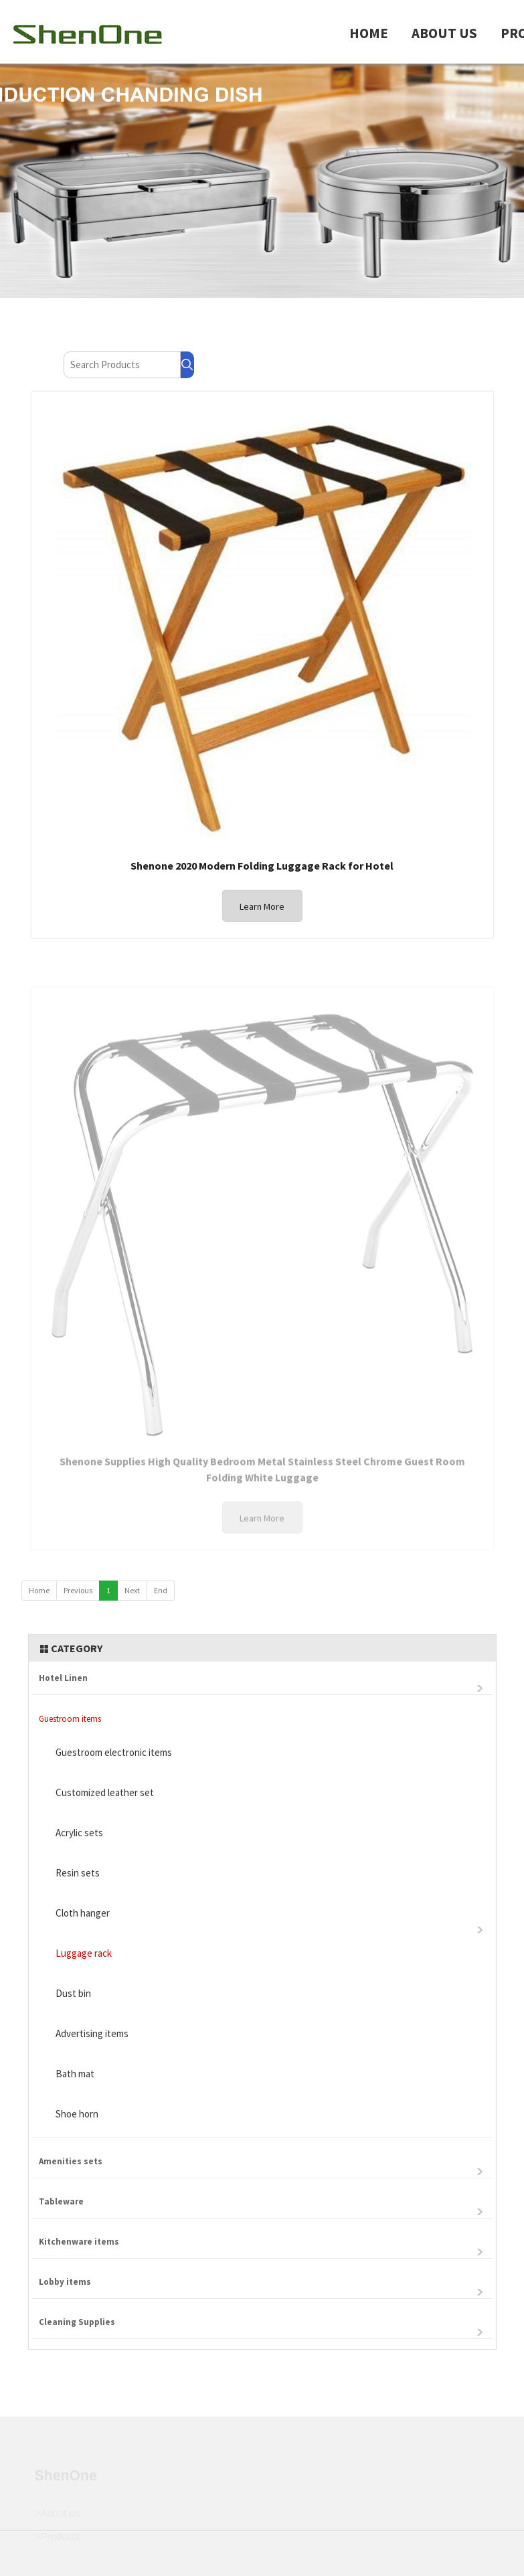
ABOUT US (444, 33)
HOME (368, 33)
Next (132, 1590)
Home (39, 1590)
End (160, 1590)
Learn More (262, 907)
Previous (78, 1590)
